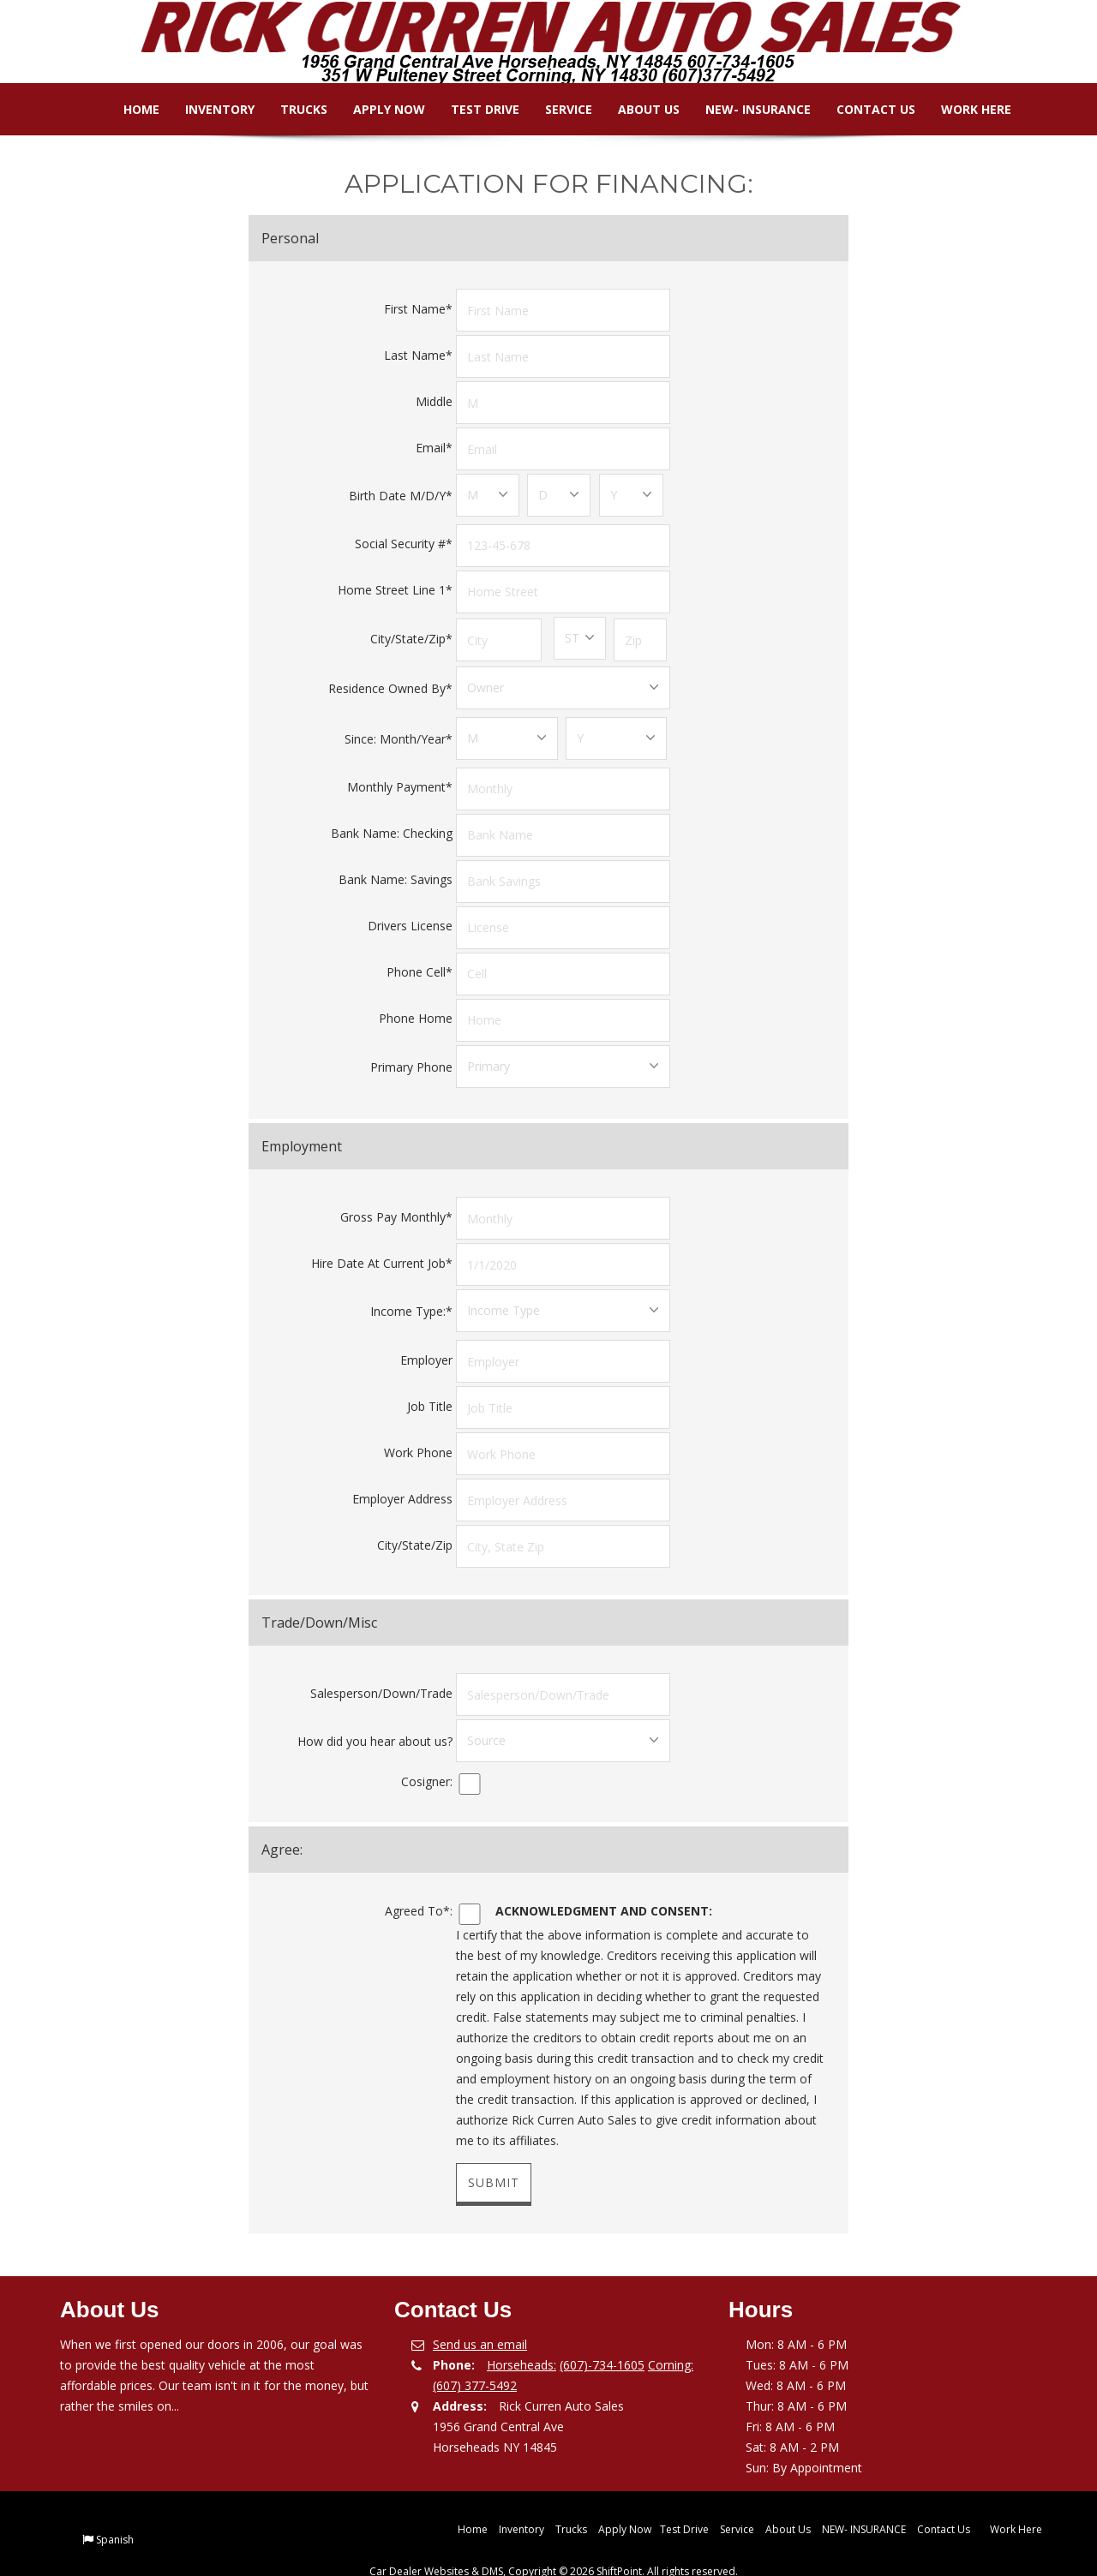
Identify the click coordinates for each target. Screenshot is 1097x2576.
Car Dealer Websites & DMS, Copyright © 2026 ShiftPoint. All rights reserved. (553, 2544)
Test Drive (472, 109)
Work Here (963, 109)
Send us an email (480, 2317)
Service (555, 109)
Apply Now (376, 109)
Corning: (670, 2337)
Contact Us (863, 109)
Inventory (207, 109)
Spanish (115, 2512)
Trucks (291, 109)
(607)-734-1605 (602, 2337)
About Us (636, 109)
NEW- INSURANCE (745, 109)
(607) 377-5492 (475, 2358)
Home (129, 109)
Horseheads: (521, 2337)
